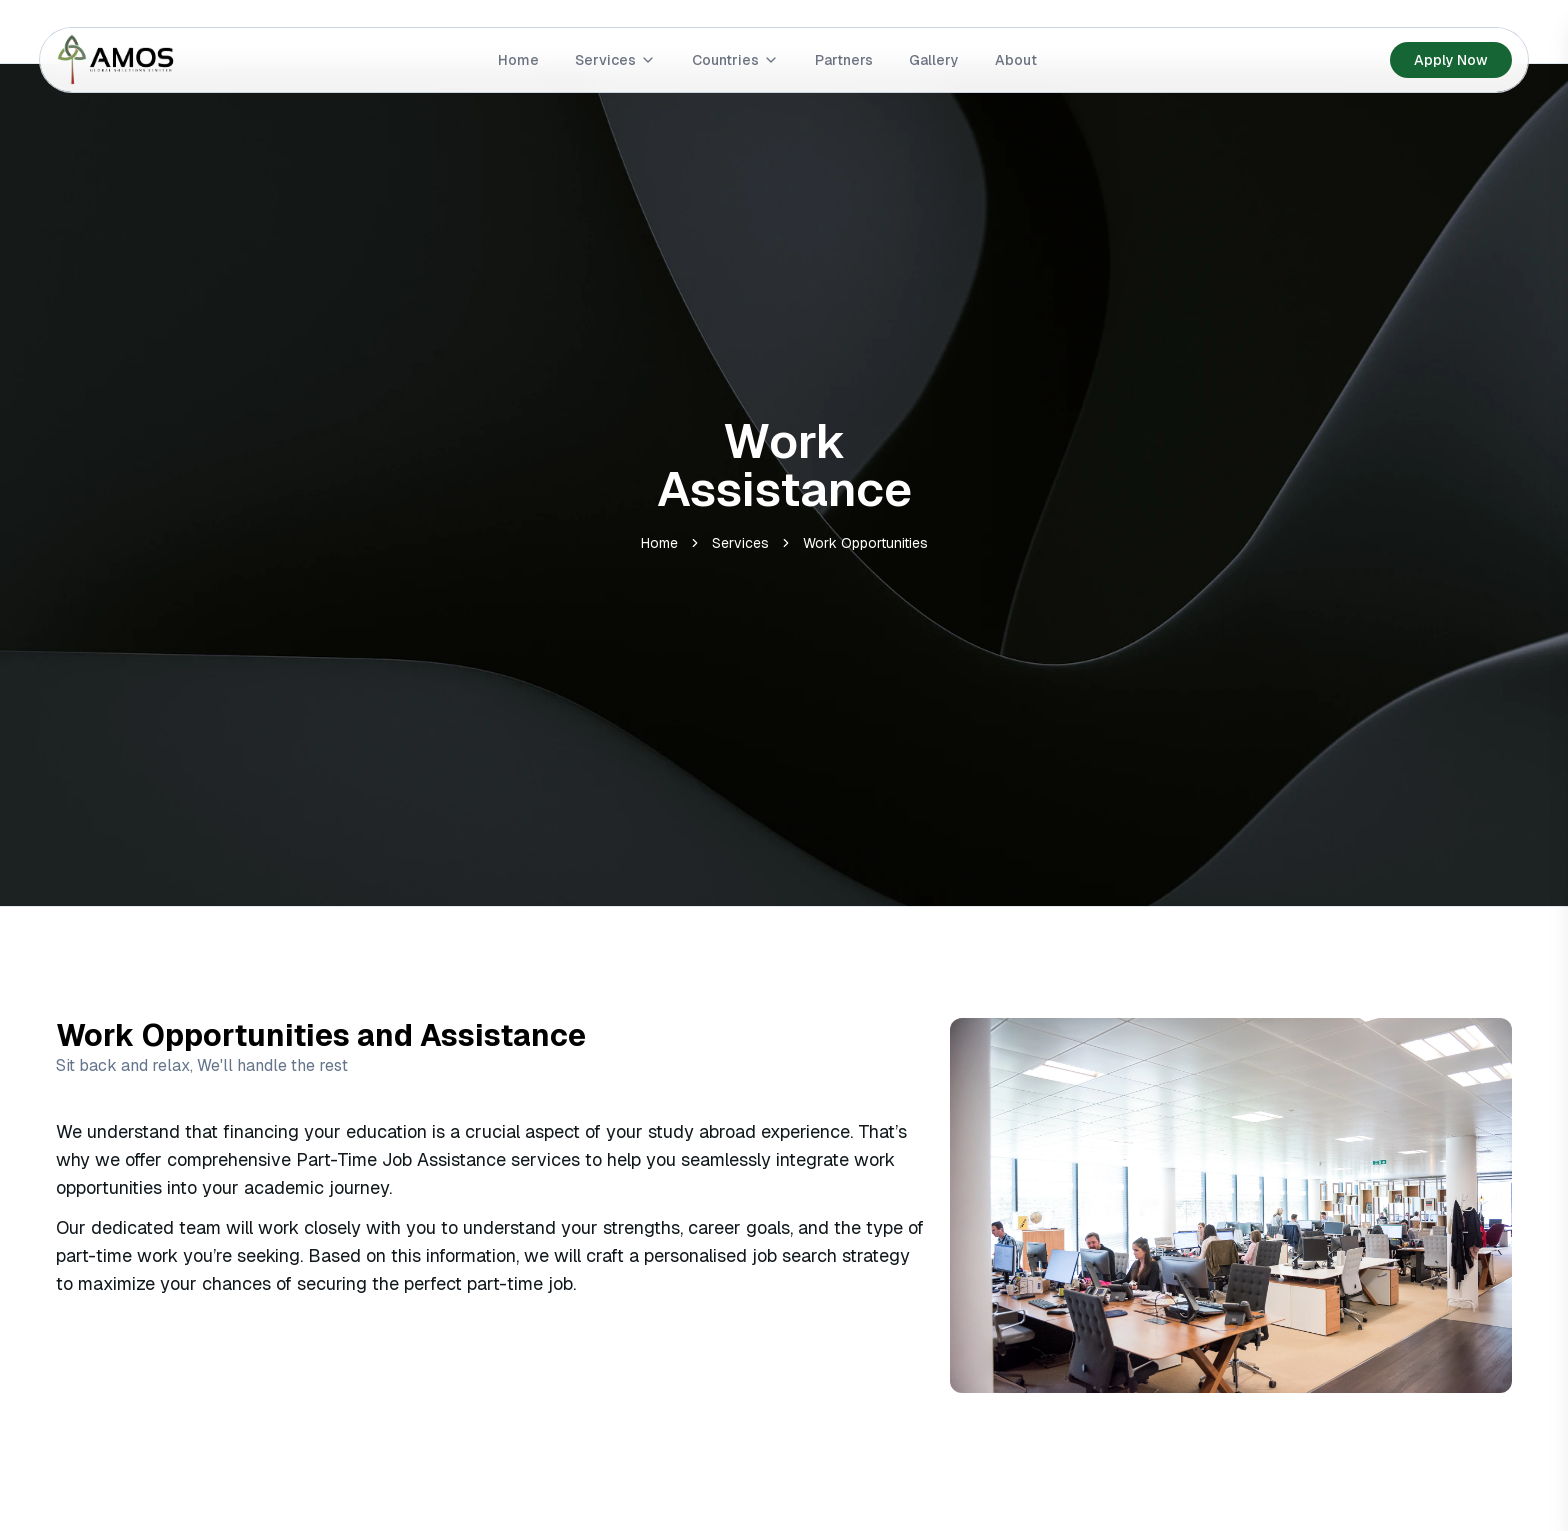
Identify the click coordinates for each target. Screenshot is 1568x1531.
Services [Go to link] (615, 60)
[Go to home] (116, 60)
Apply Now (1451, 60)
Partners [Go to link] (844, 60)
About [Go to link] (1016, 60)
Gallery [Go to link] (934, 60)
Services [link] (740, 543)
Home (659, 543)
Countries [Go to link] (735, 60)
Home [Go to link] (518, 60)
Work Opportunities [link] (865, 543)
